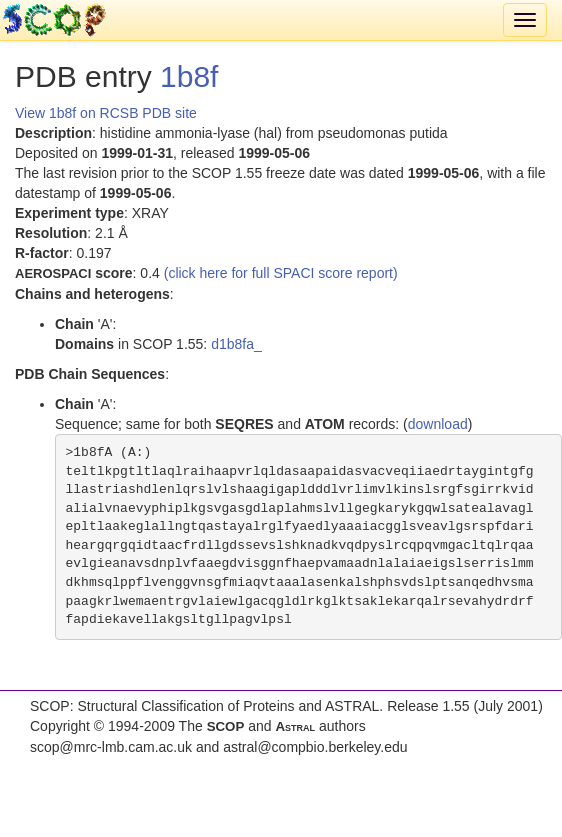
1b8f (189, 76)
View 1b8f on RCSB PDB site (106, 113)
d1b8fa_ (236, 344)
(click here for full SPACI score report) (281, 273)
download (438, 424)
